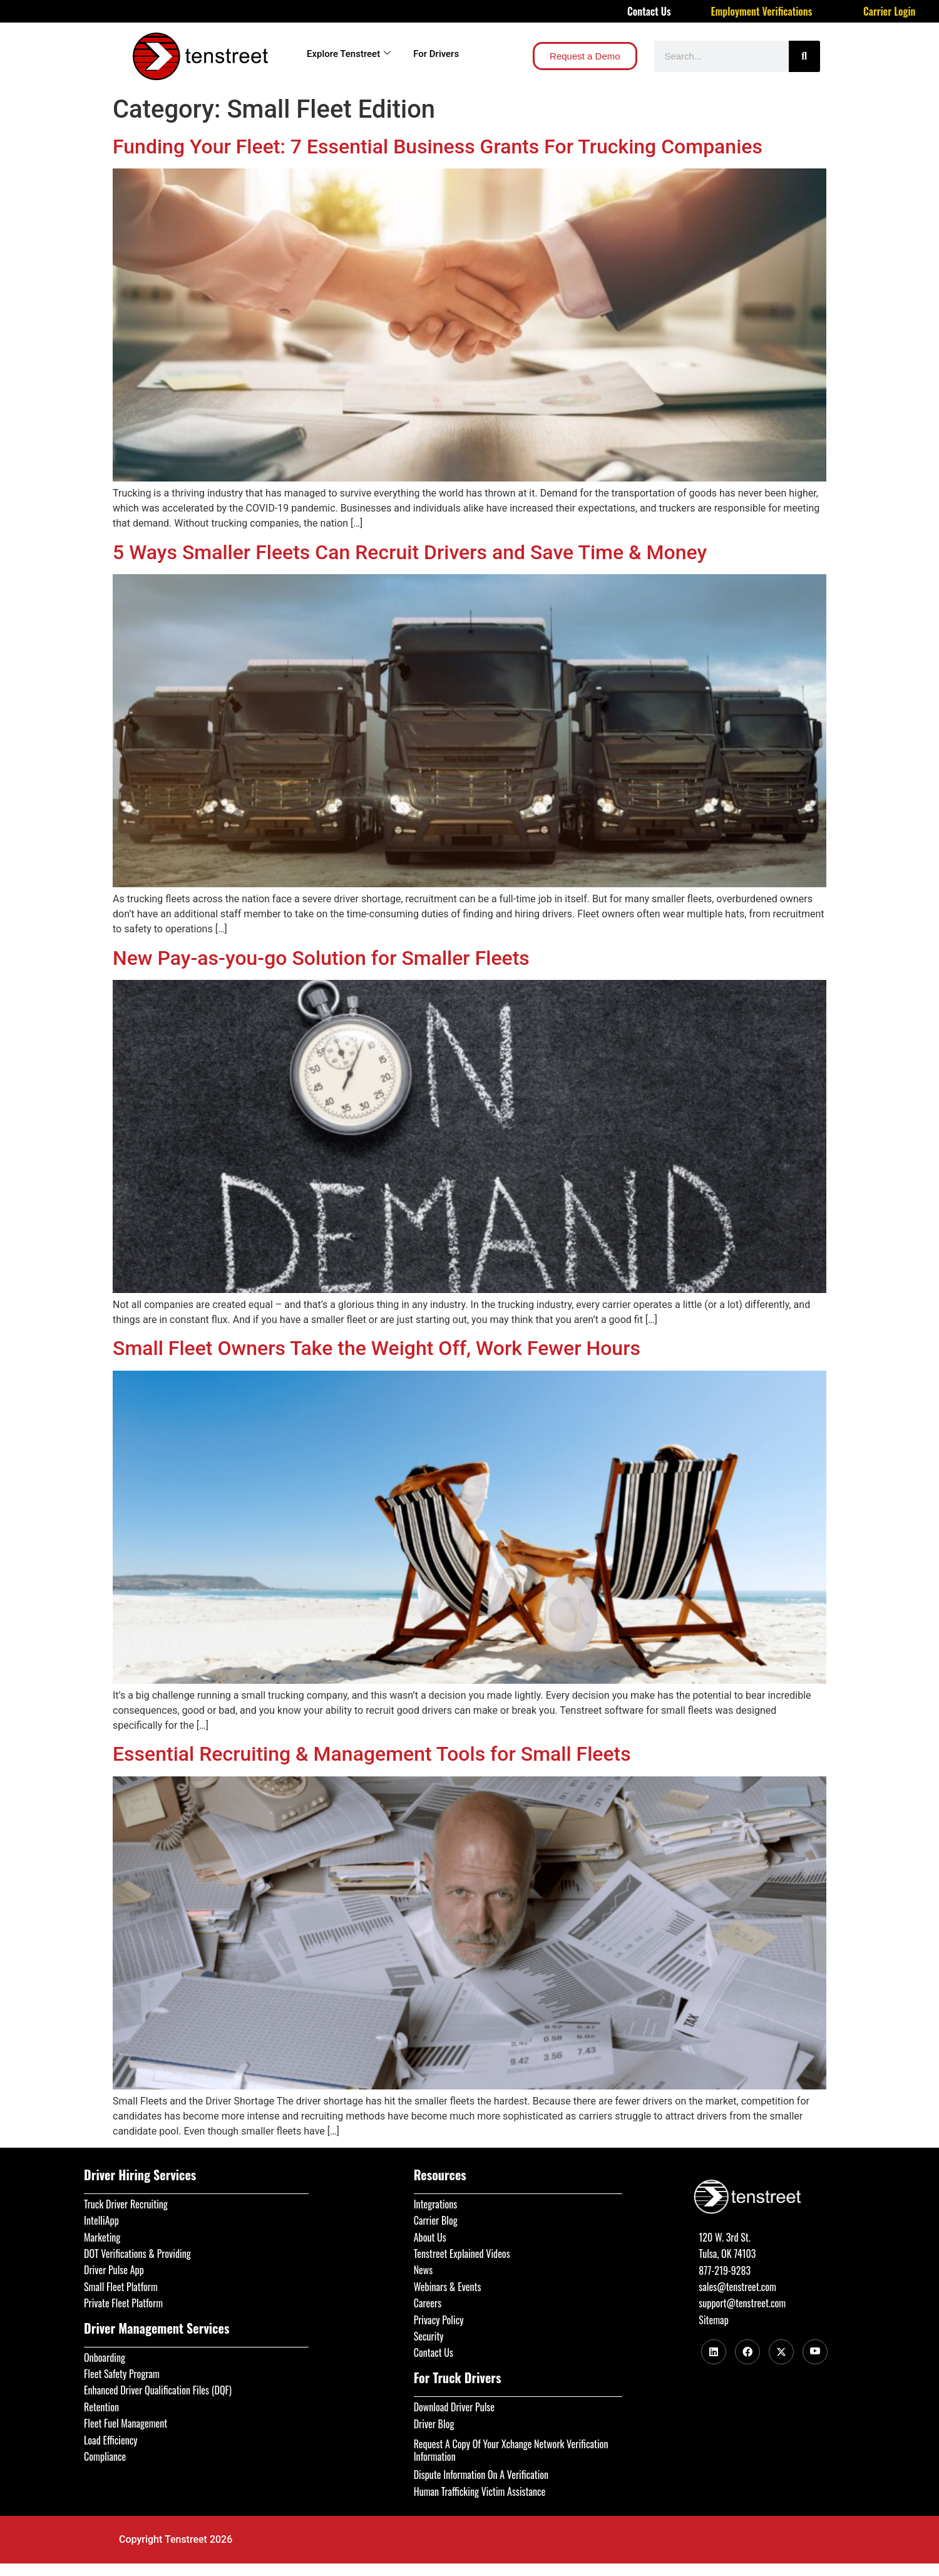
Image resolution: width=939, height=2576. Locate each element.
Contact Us (649, 11)
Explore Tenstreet (349, 53)
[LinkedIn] (713, 2351)
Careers (427, 2303)
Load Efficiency (111, 2440)
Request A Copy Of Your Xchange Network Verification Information (511, 2450)
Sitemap (713, 2319)
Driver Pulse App (114, 2269)
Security (429, 2336)
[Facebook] (747, 2351)
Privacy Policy (439, 2319)
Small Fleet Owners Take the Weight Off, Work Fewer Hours (376, 1348)
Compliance (105, 2456)
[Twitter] (781, 2351)
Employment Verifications (762, 11)
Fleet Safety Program (122, 2373)
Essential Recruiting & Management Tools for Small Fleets (372, 1754)
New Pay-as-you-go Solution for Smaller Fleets (321, 958)
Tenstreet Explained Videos (462, 2253)
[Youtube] (815, 2351)
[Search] (804, 56)
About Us (430, 2237)
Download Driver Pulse (454, 2406)
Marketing (102, 2237)
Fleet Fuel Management (125, 2423)
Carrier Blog (436, 2220)
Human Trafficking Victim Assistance (480, 2491)
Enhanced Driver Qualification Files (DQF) (158, 2390)
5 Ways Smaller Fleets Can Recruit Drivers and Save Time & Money (410, 552)
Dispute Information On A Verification (481, 2474)
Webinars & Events (447, 2286)
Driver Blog (434, 2423)
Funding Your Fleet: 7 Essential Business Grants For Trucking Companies (437, 146)
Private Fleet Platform (123, 2303)
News (423, 2269)
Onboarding (104, 2357)
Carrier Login (889, 11)
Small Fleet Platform (121, 2286)
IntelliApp (101, 2220)
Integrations (436, 2204)
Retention (101, 2406)
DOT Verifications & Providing (137, 2253)
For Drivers (436, 53)
